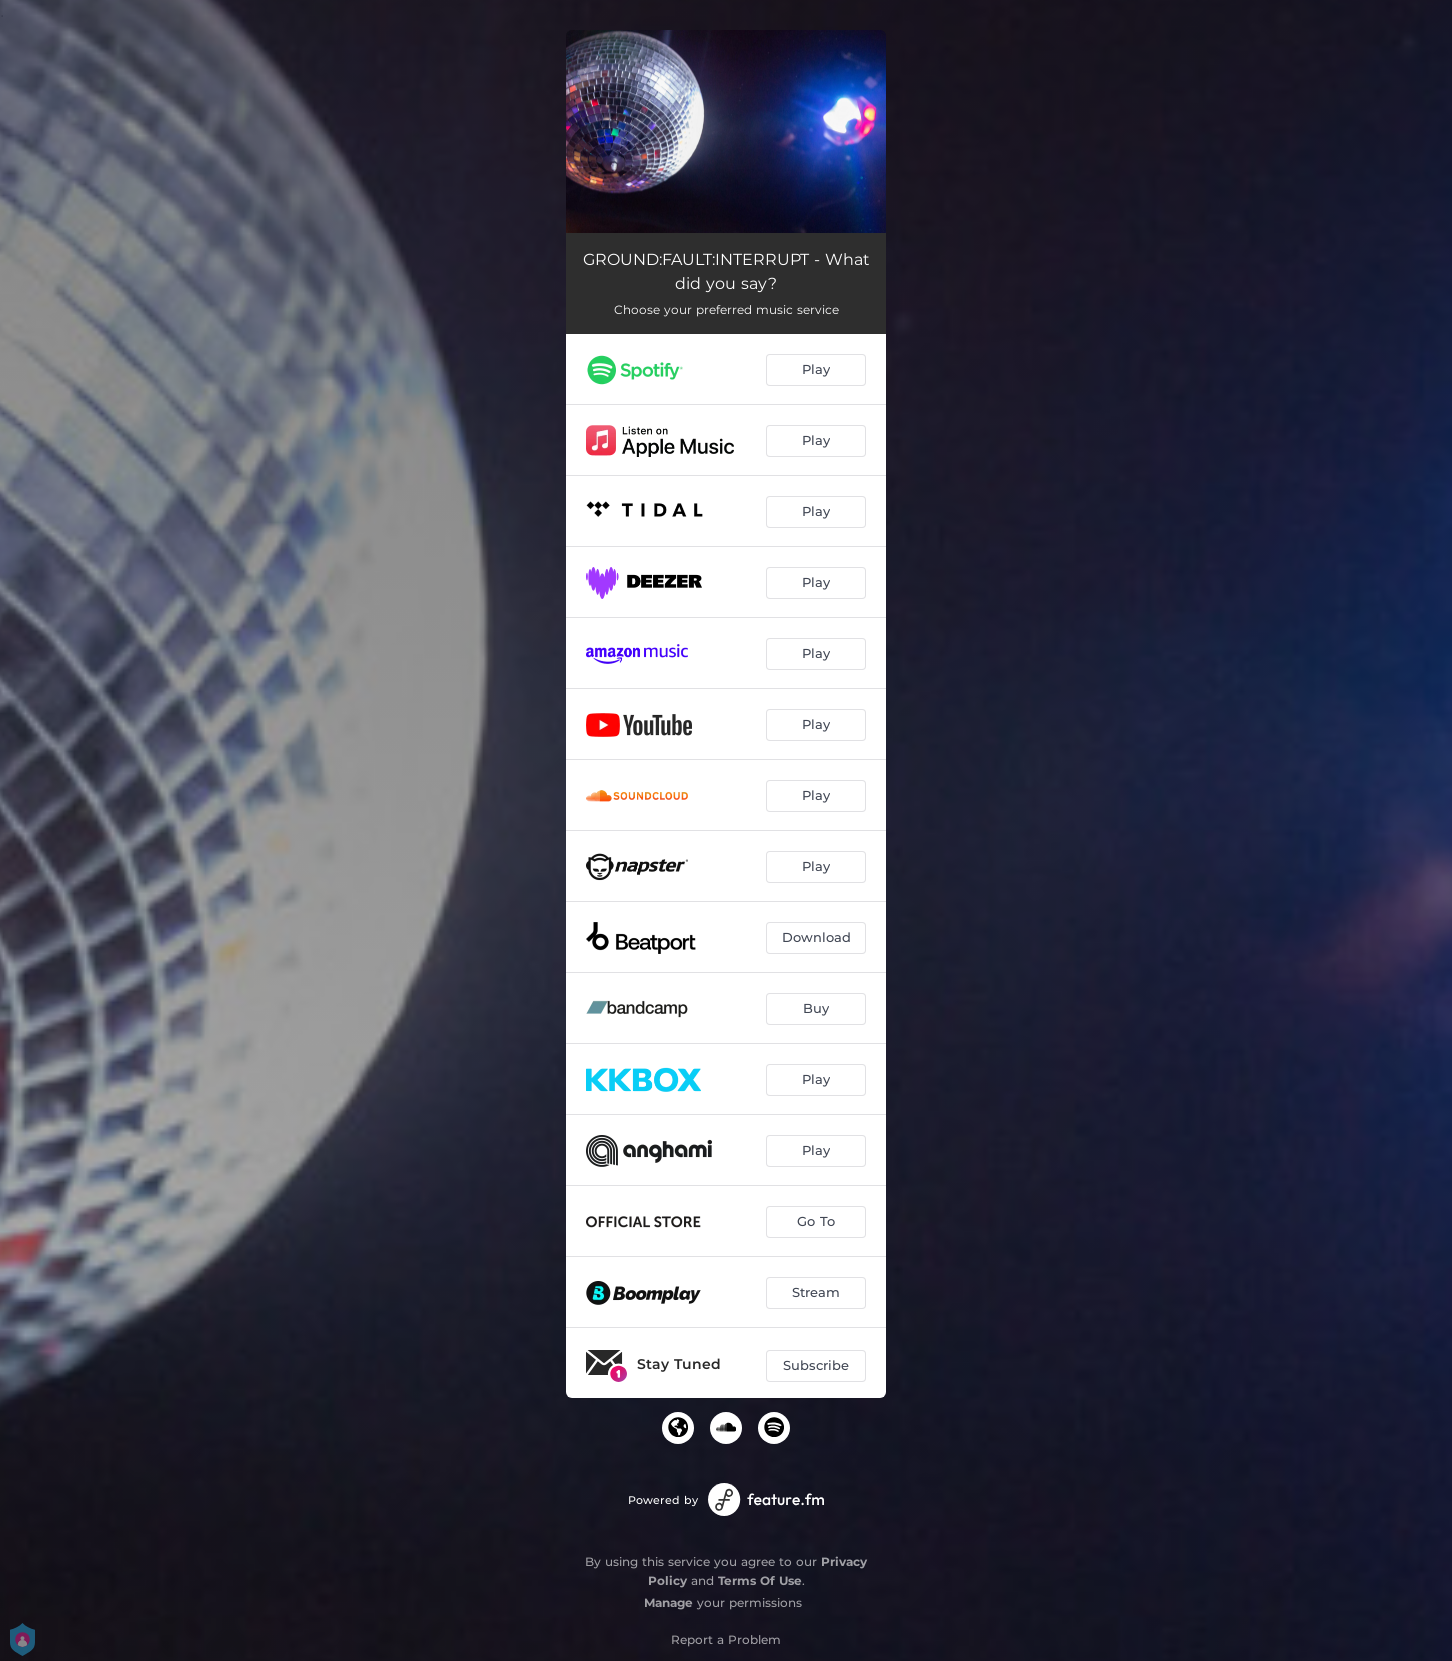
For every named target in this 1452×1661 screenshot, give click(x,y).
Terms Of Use (760, 1580)
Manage (668, 1602)
